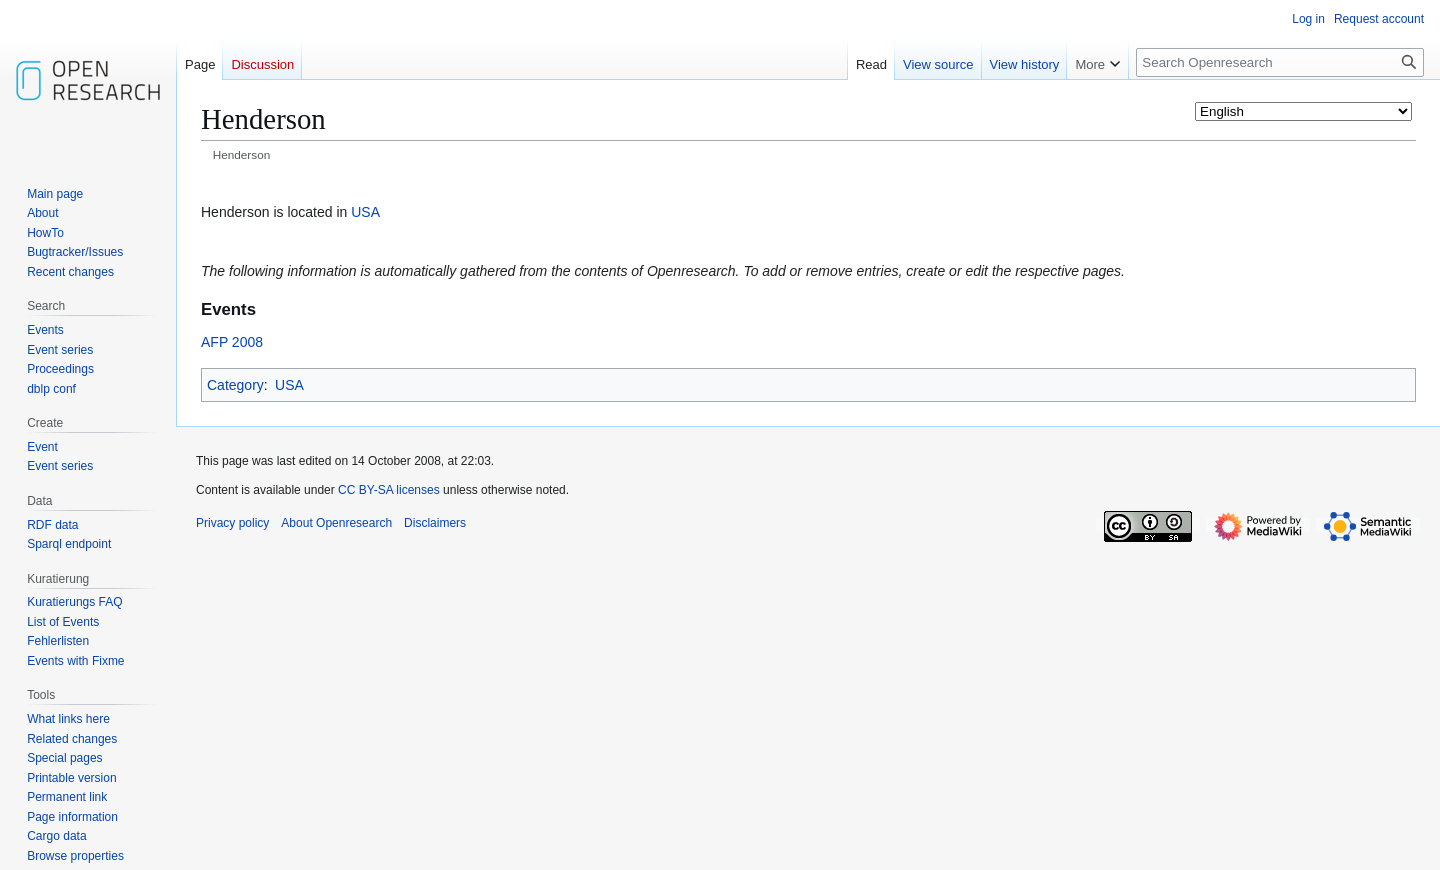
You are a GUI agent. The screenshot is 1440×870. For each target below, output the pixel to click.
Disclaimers (435, 523)
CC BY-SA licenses (389, 490)
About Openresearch (336, 523)
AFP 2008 (232, 342)
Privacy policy (232, 523)
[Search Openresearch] (1280, 62)
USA (365, 212)
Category (235, 385)
